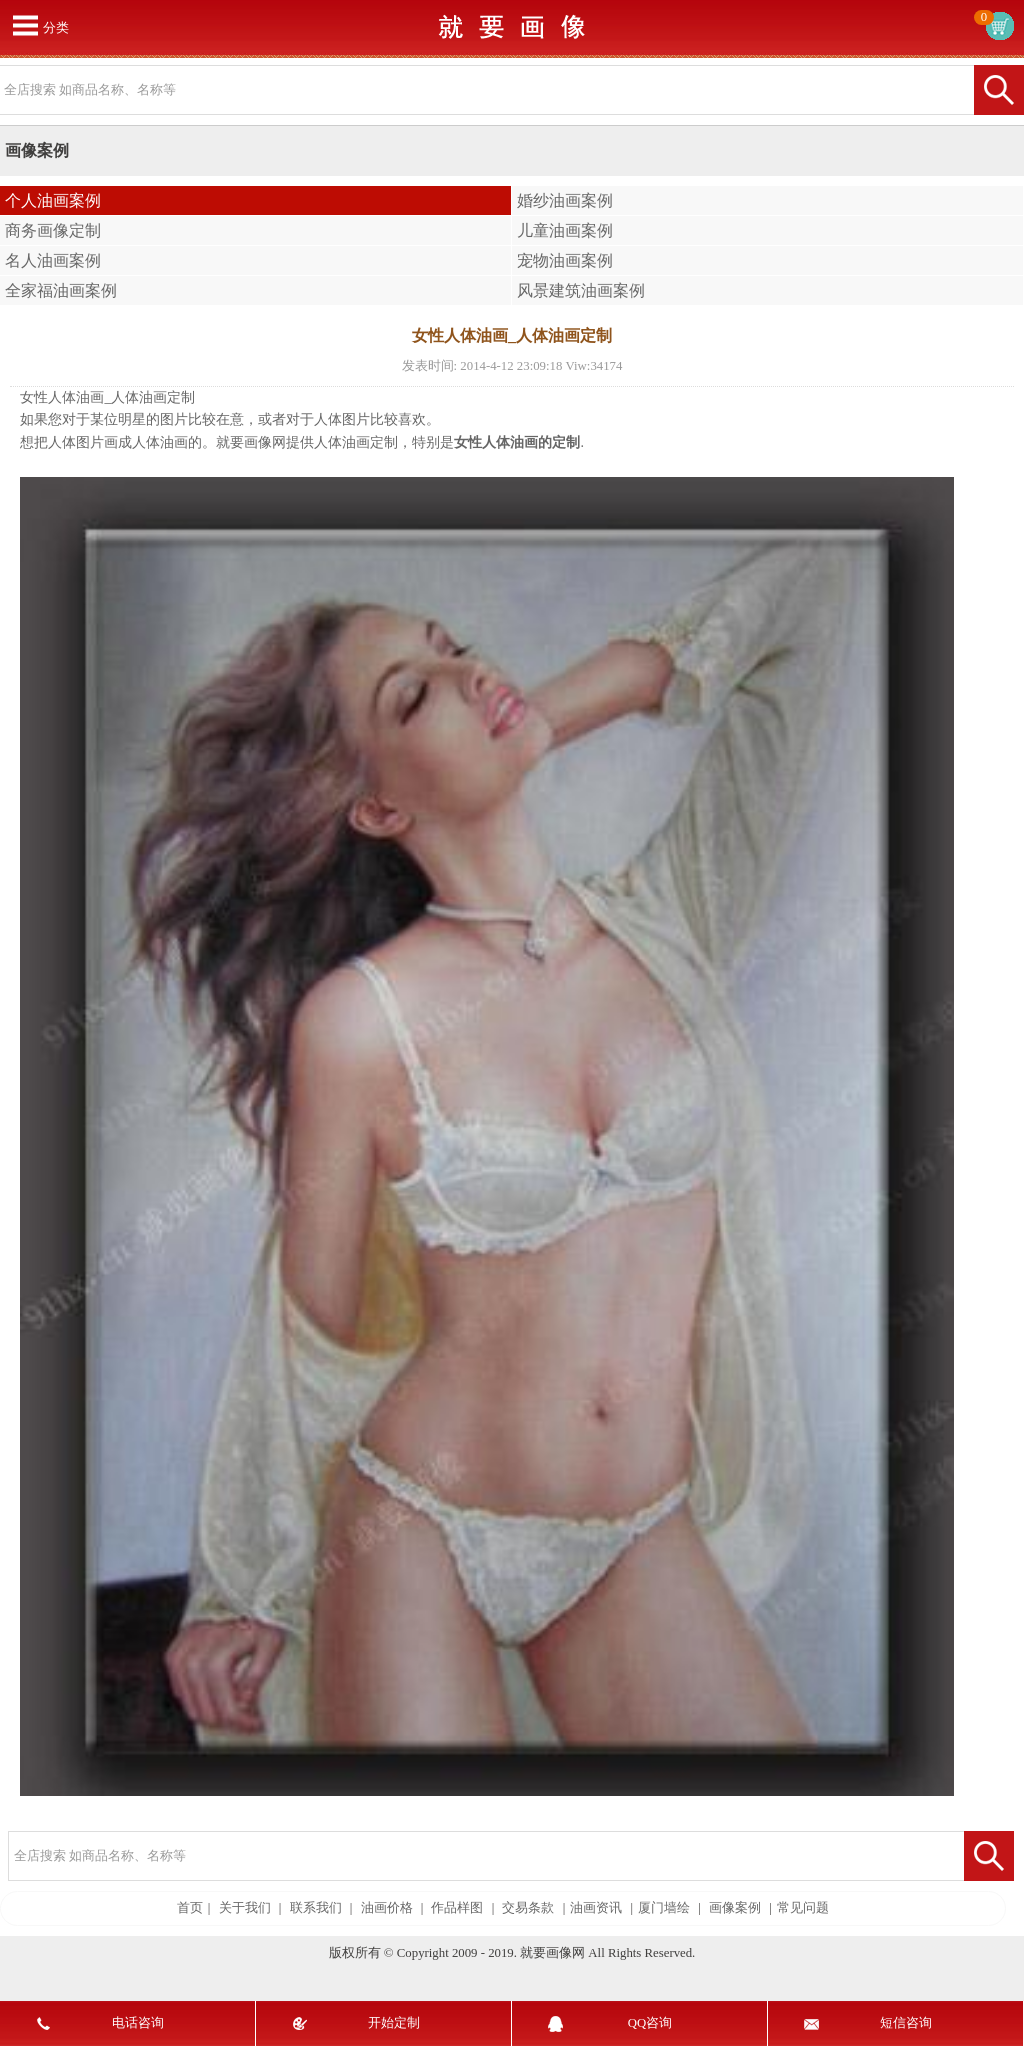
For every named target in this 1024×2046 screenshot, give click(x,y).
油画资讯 (596, 1908)
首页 (190, 1908)
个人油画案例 (53, 200)
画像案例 (735, 1908)
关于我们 (245, 1908)
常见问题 (803, 1908)
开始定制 (394, 2023)
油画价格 (387, 1908)
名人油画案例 (53, 260)
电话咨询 (138, 2023)
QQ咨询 (650, 2023)
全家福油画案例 (61, 290)
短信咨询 (906, 2023)
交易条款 (528, 1908)
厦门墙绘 (664, 1908)
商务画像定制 (53, 230)
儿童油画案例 (565, 230)
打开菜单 (25, 25)
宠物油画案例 (565, 260)
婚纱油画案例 (565, 200)
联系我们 (316, 1908)
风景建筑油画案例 (581, 290)
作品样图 (457, 1908)
